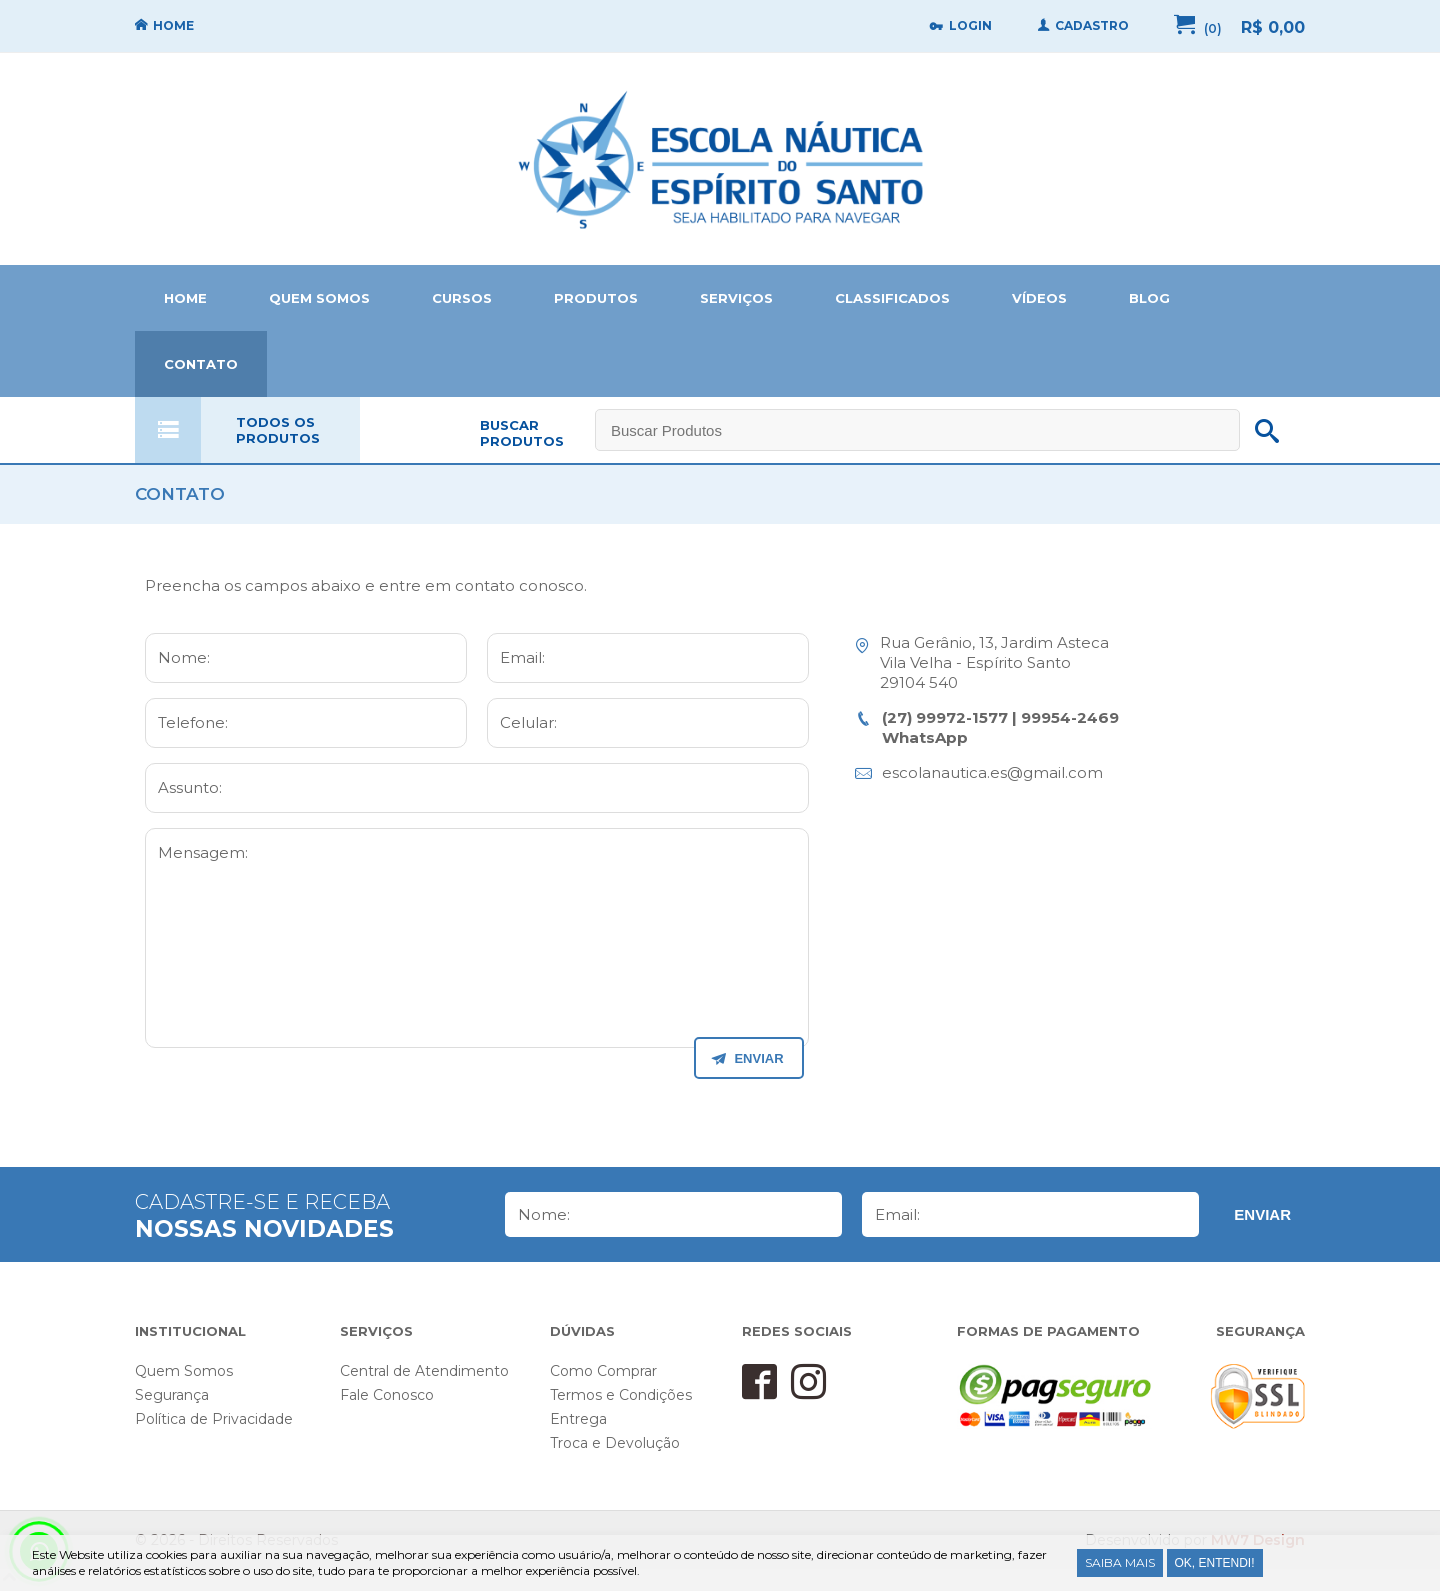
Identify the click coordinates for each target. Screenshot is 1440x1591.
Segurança (172, 1395)
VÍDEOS (1039, 298)
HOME (185, 298)
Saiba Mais (1120, 1562)
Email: (522, 657)
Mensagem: (203, 852)
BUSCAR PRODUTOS (522, 433)
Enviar (1262, 1214)
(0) (1213, 28)
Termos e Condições (621, 1395)
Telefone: (193, 722)
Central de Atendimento (424, 1371)
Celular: (528, 722)
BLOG (1149, 298)
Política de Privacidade (214, 1419)
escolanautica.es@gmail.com (992, 772)
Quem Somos (184, 1371)
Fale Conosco (387, 1395)
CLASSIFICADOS (892, 298)
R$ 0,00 (1273, 27)
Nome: (184, 657)
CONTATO (201, 364)
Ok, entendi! (1215, 1563)
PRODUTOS (596, 298)
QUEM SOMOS (319, 298)
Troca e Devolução (615, 1443)
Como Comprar (603, 1371)
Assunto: (190, 787)
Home (720, 159)
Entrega (578, 1419)
